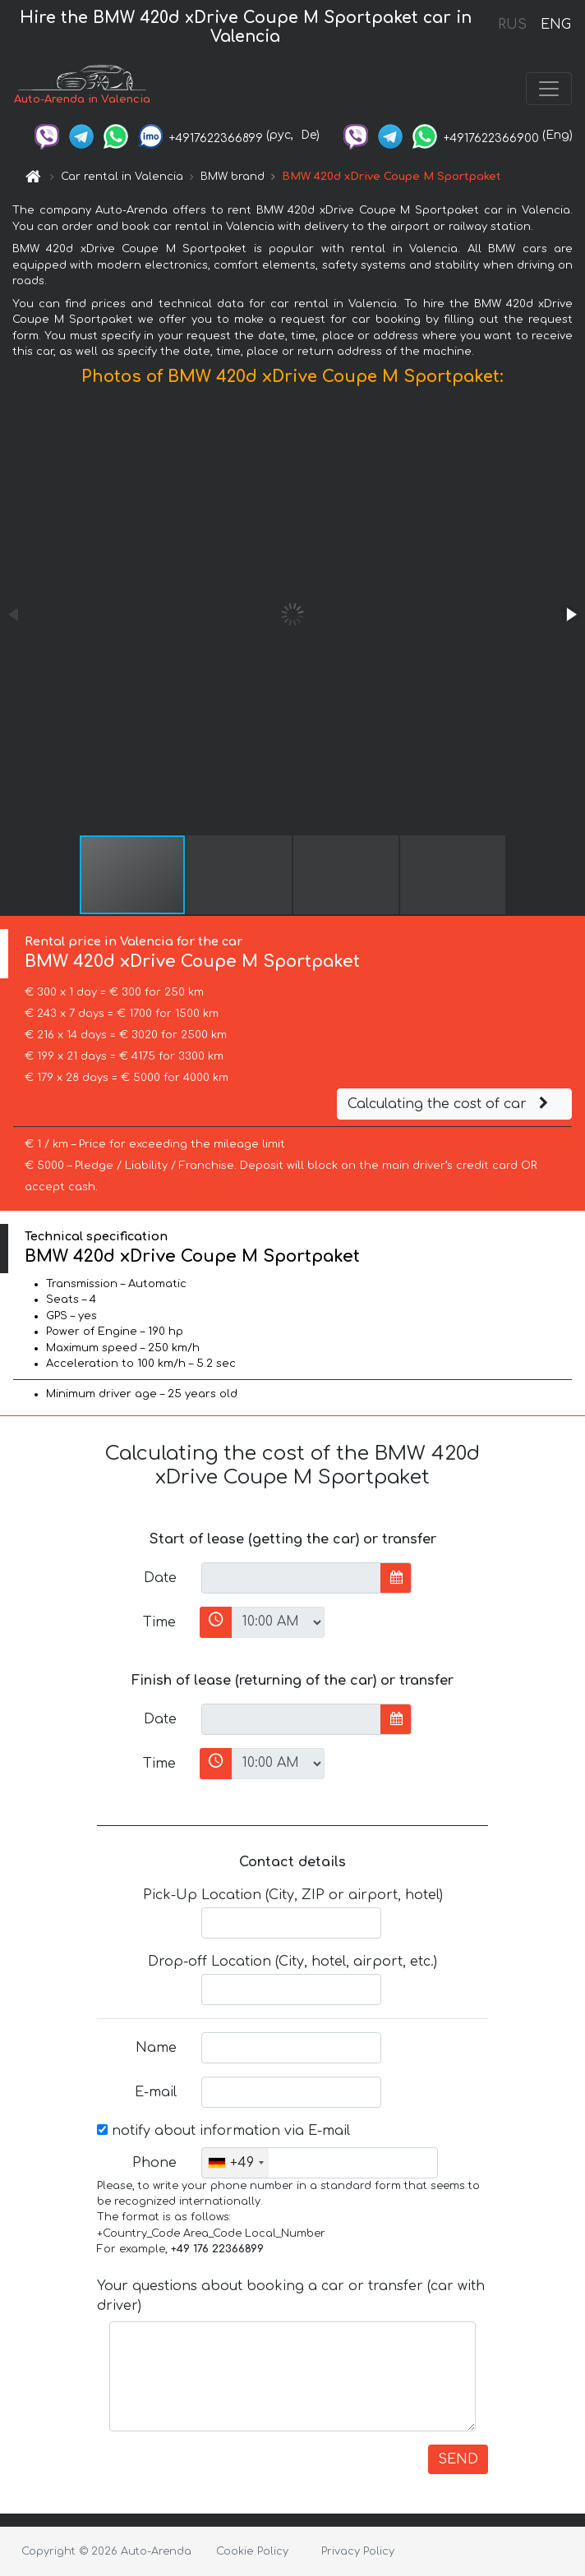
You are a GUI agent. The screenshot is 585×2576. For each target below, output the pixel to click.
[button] (570, 614)
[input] (291, 1578)
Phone (154, 2162)
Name (156, 2047)
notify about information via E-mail (223, 2130)
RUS (512, 24)
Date (160, 1578)
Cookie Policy (252, 2551)
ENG (555, 24)
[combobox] (235, 2163)
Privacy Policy (357, 2551)
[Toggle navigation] (549, 88)
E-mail (156, 2092)
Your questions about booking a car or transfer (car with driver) (291, 2296)
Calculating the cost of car (450, 1104)
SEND (458, 2459)
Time (159, 1622)
